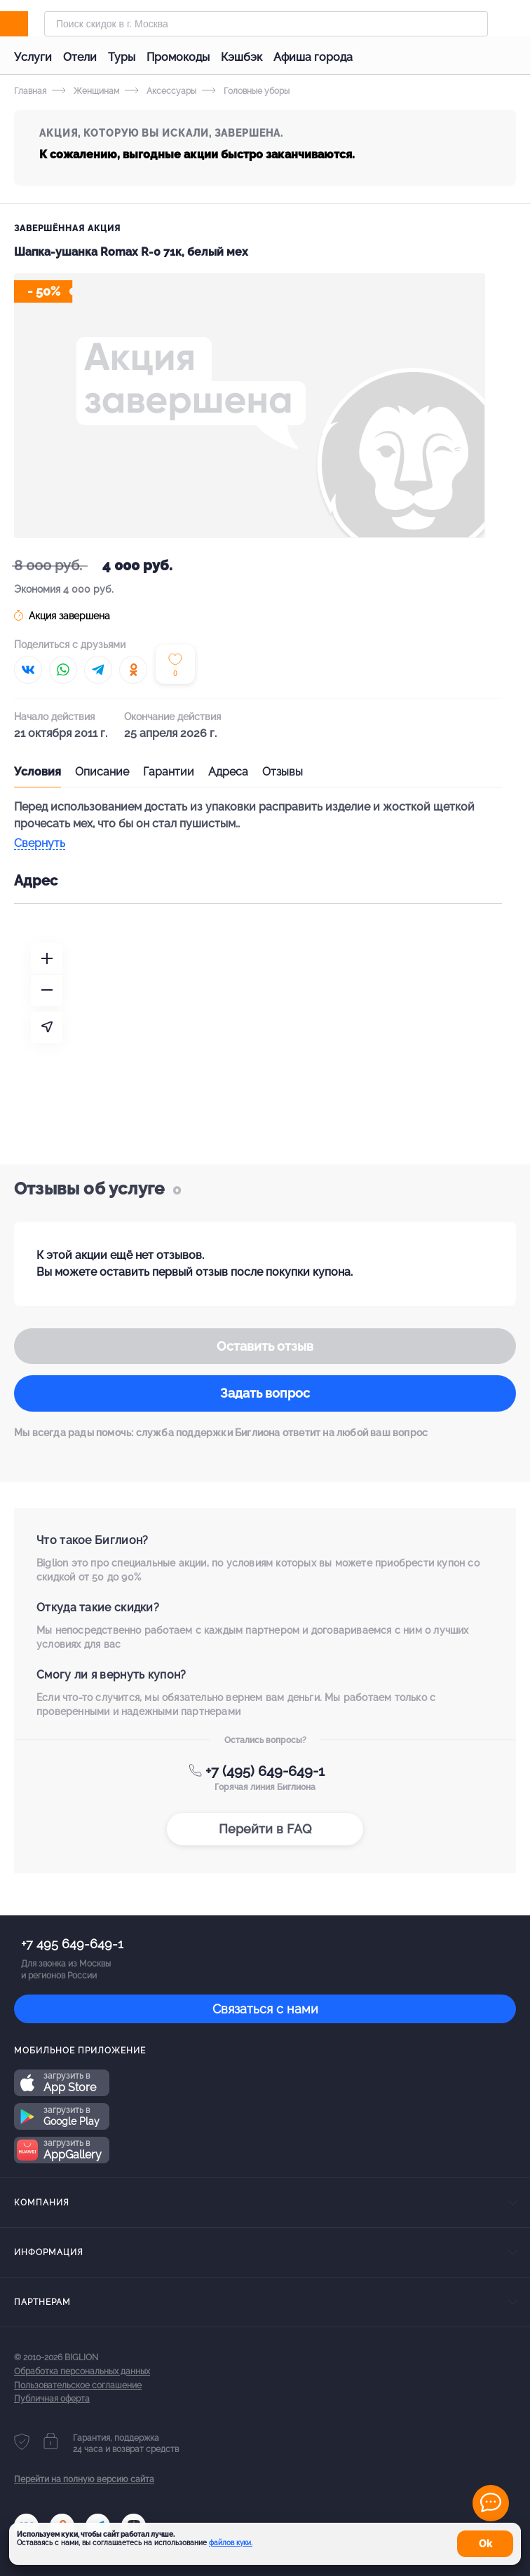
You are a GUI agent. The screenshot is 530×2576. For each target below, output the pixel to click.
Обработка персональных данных (82, 2371)
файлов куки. (230, 2543)
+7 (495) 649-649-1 (265, 1771)
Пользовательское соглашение (78, 2385)
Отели (80, 57)
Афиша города (313, 57)
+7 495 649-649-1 (72, 1943)
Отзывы (282, 771)
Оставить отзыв (265, 1346)
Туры (121, 57)
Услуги (33, 57)
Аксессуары (160, 91)
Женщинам (85, 91)
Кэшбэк (241, 57)
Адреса (228, 771)
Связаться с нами (265, 2009)
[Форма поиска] (266, 23)
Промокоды (178, 57)
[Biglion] (29, 23)
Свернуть (39, 844)
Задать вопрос (265, 1393)
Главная (30, 91)
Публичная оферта (52, 2399)
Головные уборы (246, 91)
